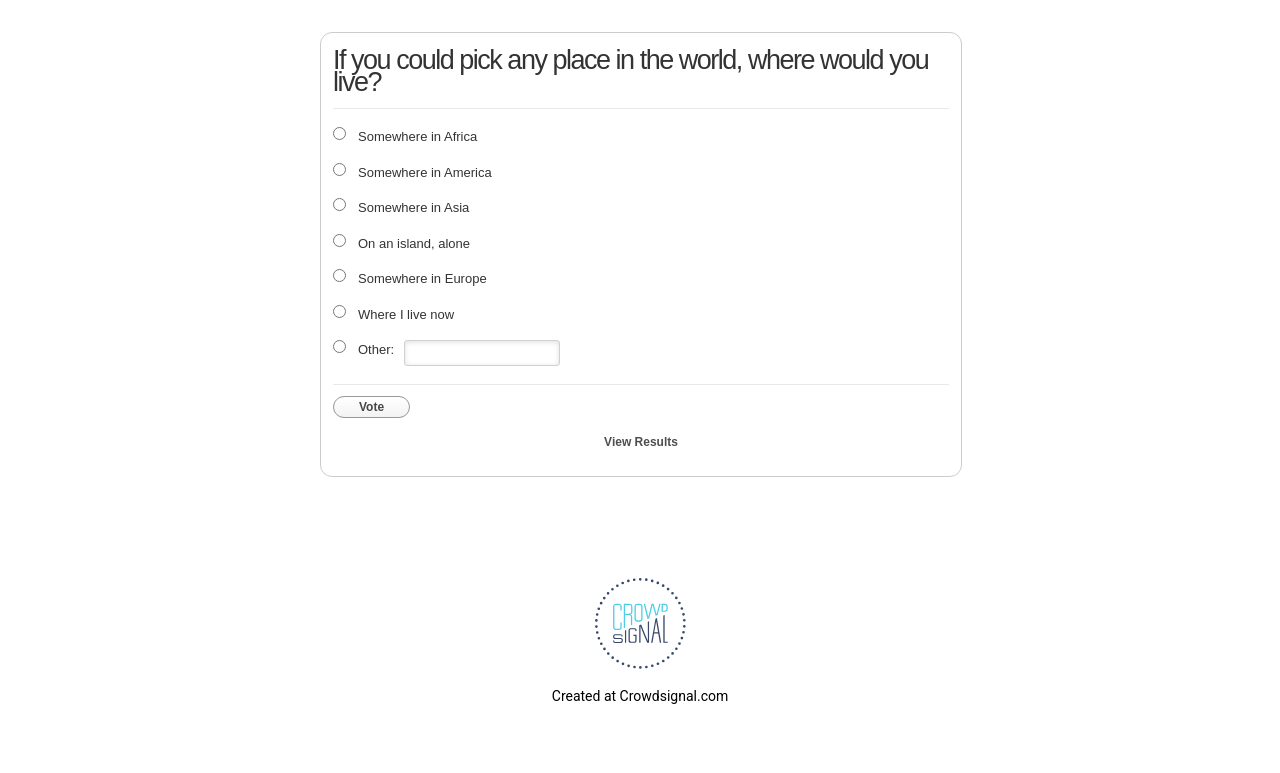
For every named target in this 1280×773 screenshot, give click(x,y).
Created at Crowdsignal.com (640, 696)
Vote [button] (371, 407)
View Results (641, 442)
